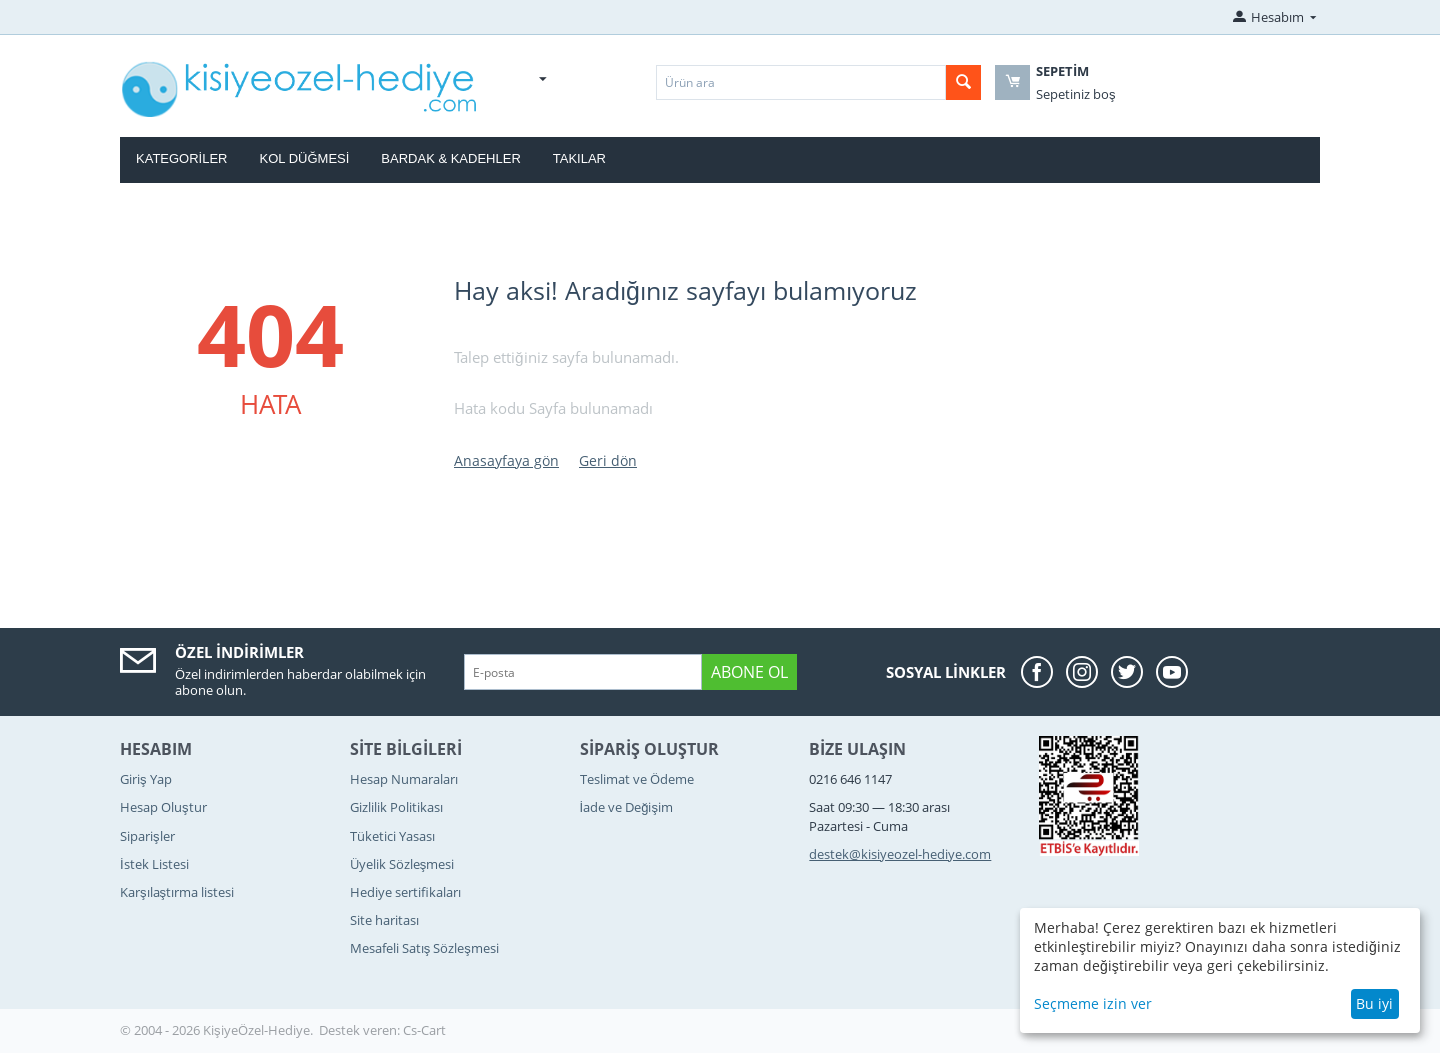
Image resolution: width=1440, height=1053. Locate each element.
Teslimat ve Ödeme (637, 779)
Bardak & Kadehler (450, 158)
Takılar (579, 158)
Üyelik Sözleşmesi (402, 864)
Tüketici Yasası (392, 836)
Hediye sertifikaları (405, 892)
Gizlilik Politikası (396, 807)
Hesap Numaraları (404, 779)
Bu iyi (1374, 1003)
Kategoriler (182, 158)
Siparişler (147, 836)
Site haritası (384, 920)
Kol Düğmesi (305, 158)
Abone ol (749, 672)
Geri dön (608, 460)
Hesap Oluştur (163, 807)
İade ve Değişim (626, 807)
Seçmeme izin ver (1093, 1003)
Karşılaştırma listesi (177, 892)
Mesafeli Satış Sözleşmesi (424, 948)
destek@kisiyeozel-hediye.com (900, 854)
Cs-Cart (424, 1030)
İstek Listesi (154, 864)
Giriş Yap (146, 779)
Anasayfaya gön (506, 460)
